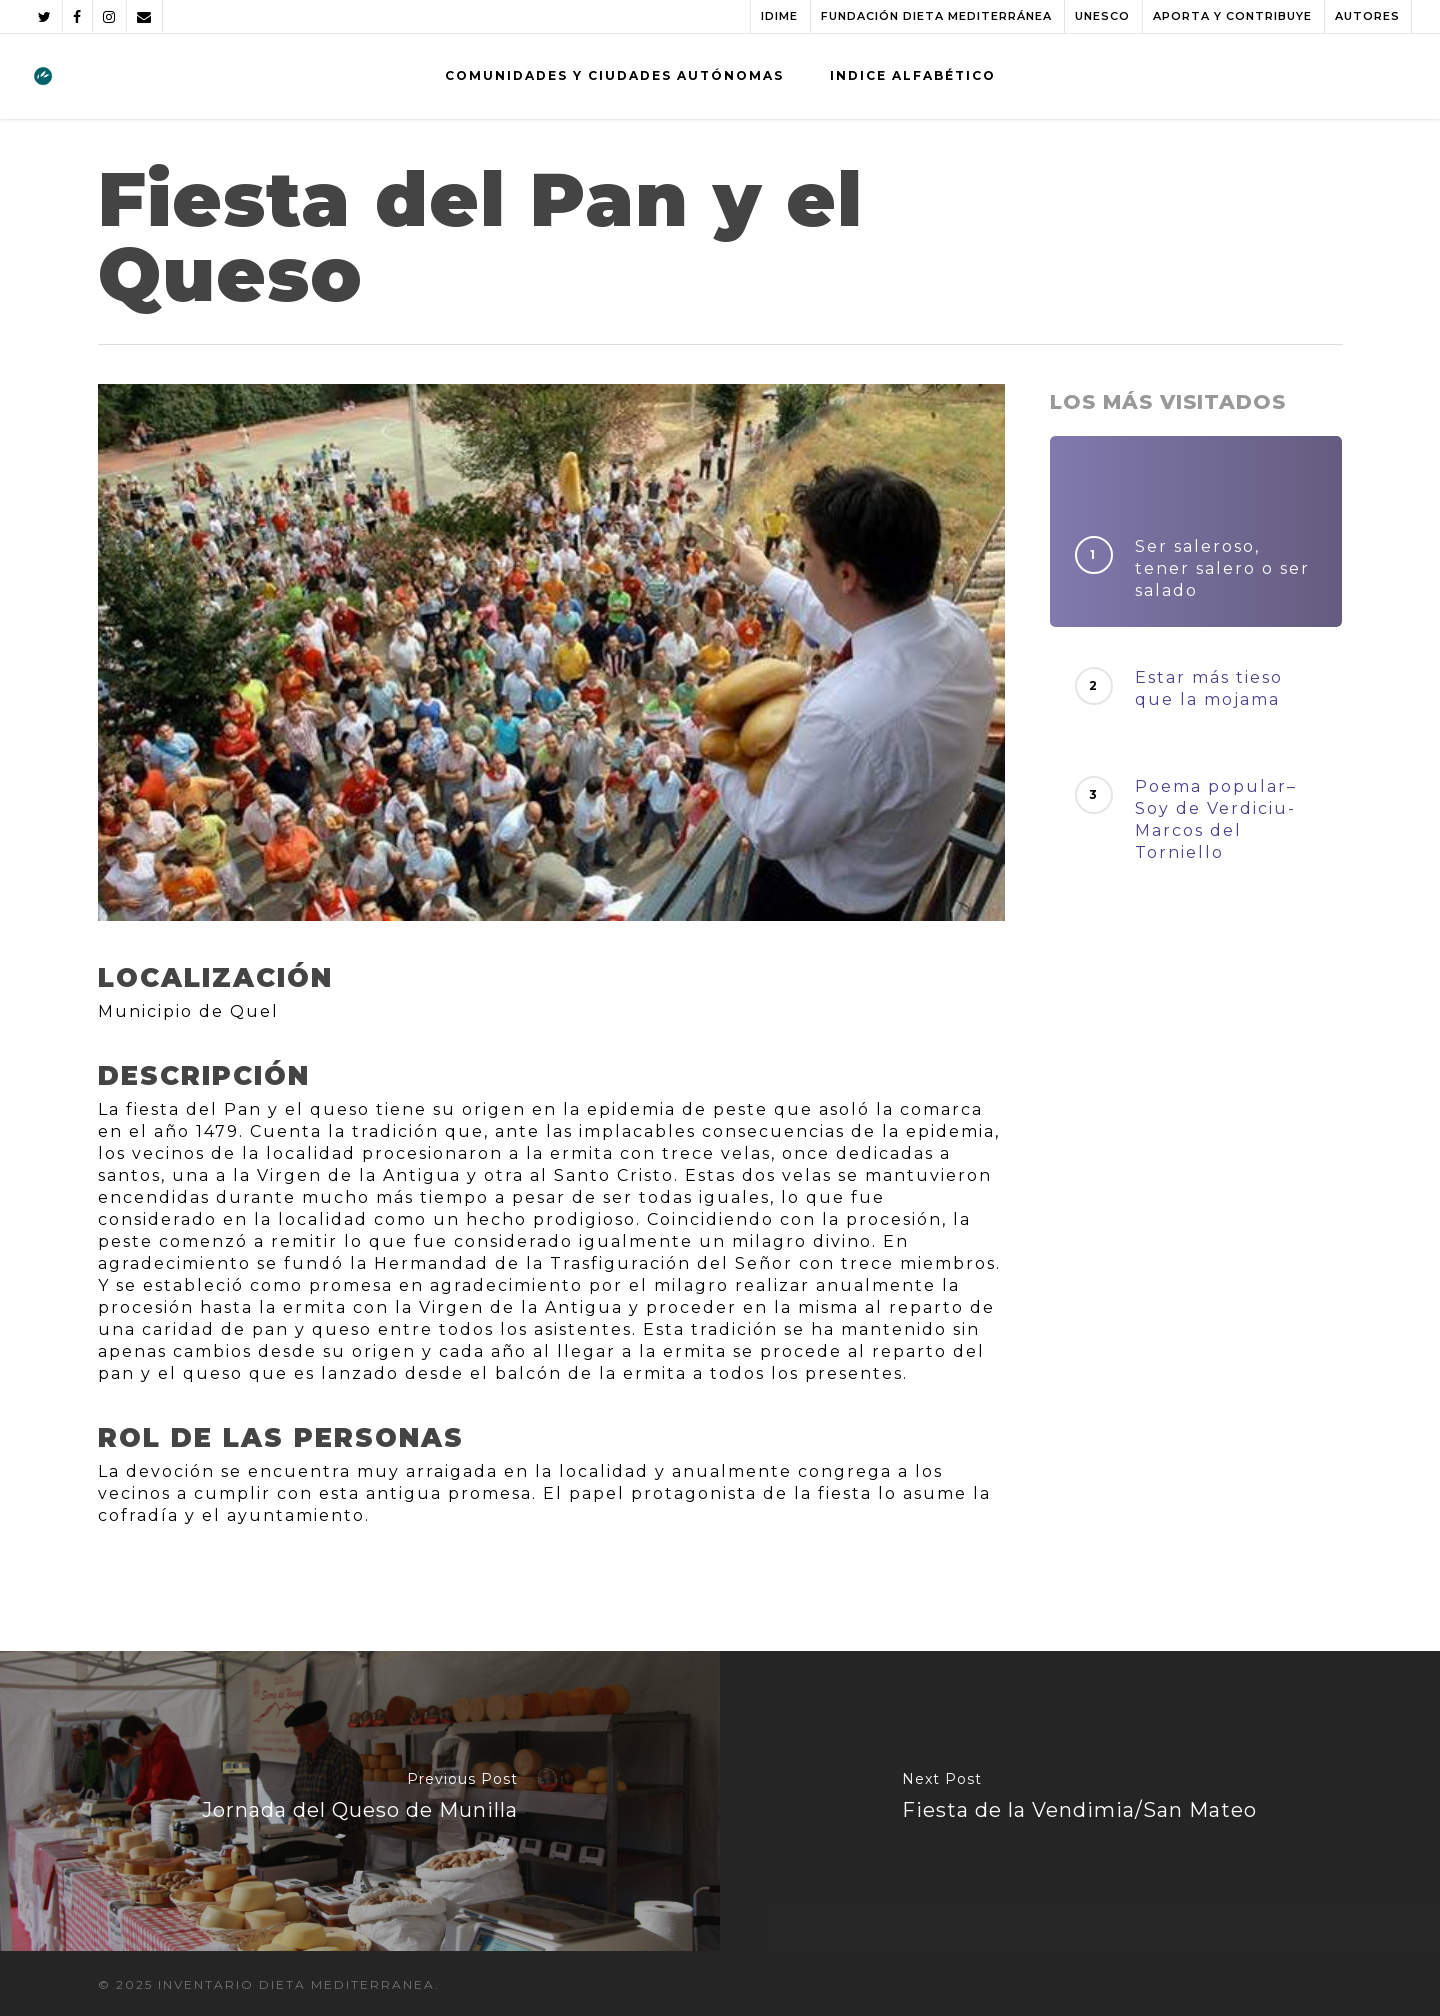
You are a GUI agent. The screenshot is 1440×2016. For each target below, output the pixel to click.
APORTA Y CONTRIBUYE (1232, 16)
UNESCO (1102, 16)
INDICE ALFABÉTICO (913, 75)
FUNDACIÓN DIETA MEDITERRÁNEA (936, 16)
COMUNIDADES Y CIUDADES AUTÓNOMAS (614, 75)
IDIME (779, 16)
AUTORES (1367, 16)
